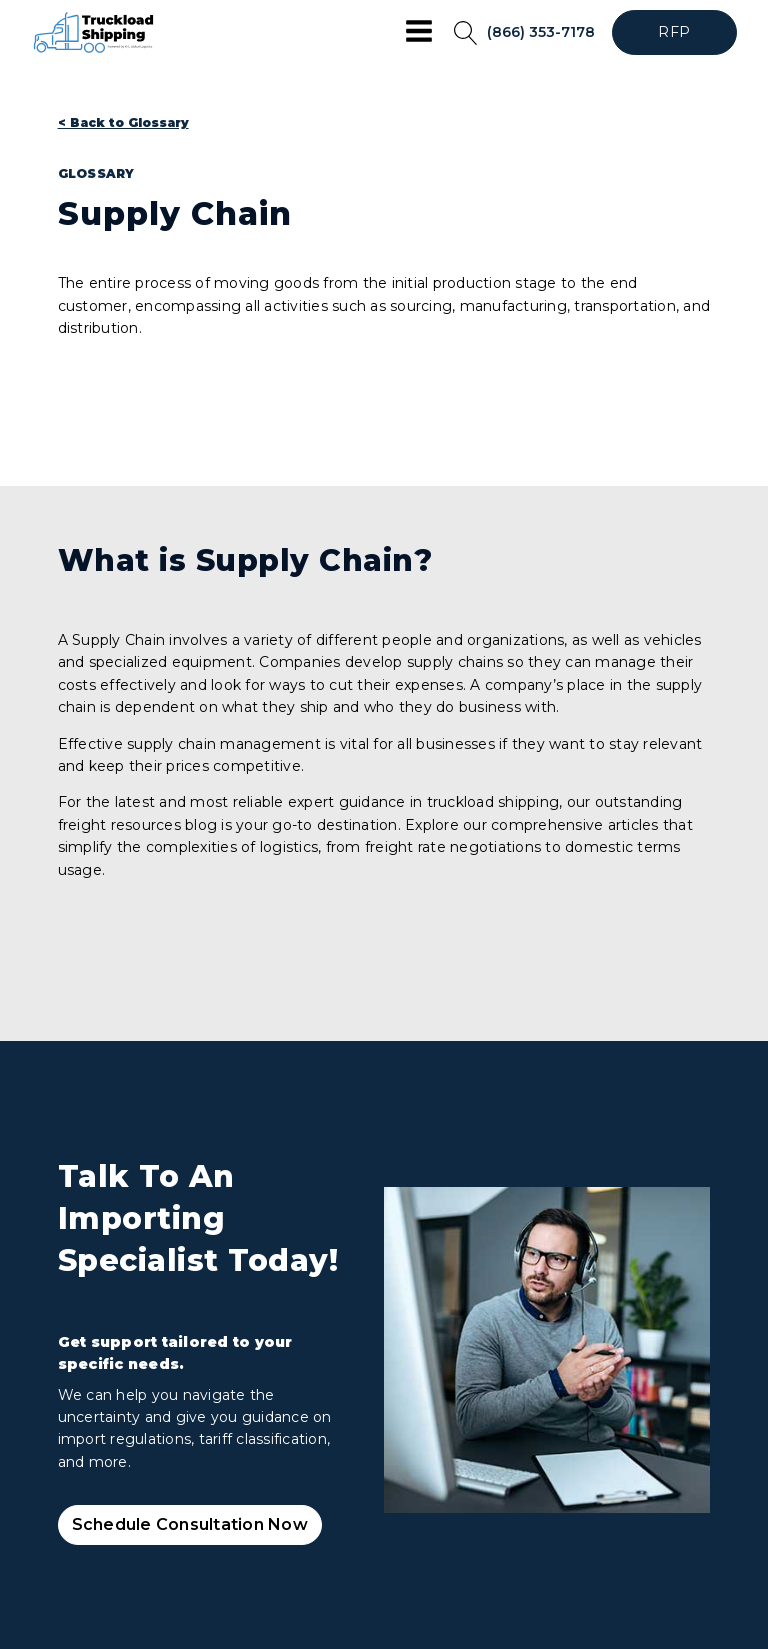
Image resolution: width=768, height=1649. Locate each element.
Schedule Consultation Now (190, 1524)
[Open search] (466, 33)
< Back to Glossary (123, 122)
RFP (674, 32)
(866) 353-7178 (541, 32)
